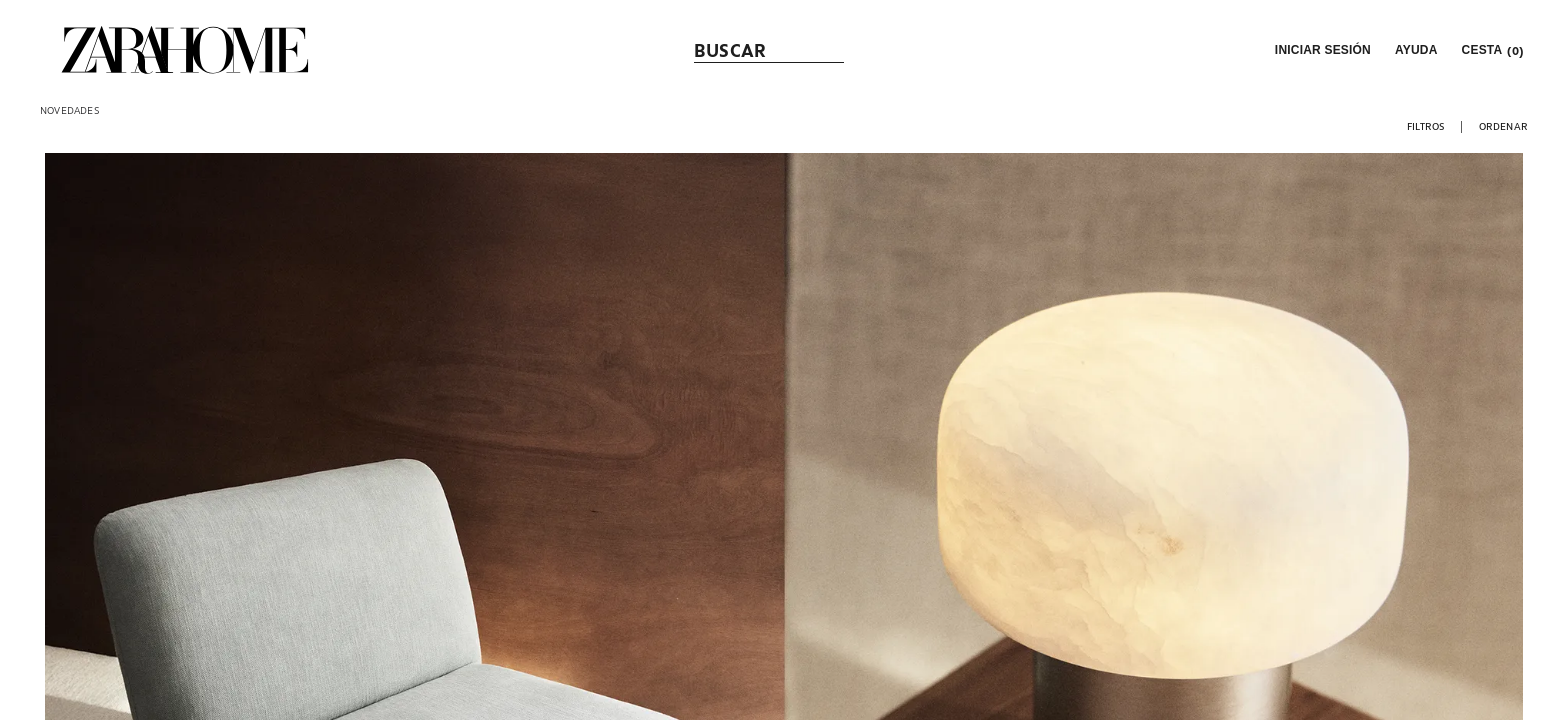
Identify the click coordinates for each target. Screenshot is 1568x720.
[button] (1321, 50)
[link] (185, 50)
